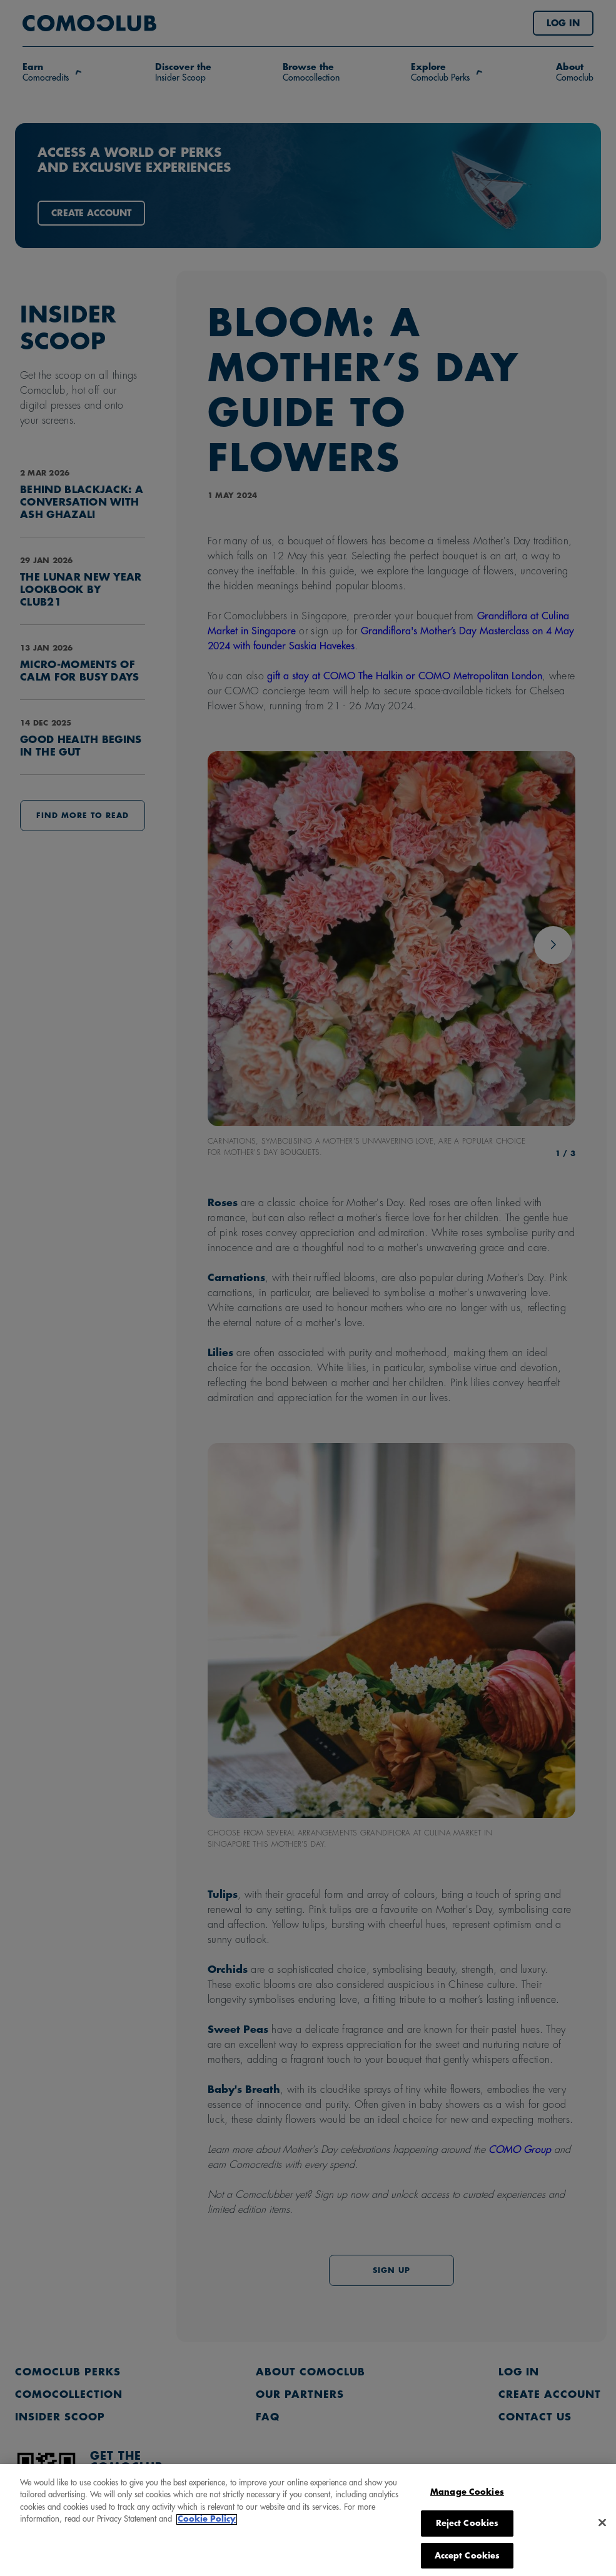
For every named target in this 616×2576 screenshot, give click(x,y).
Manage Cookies (467, 2497)
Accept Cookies (467, 2561)
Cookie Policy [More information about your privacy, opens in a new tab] (207, 2524)
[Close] (602, 2527)
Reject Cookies (467, 2529)
